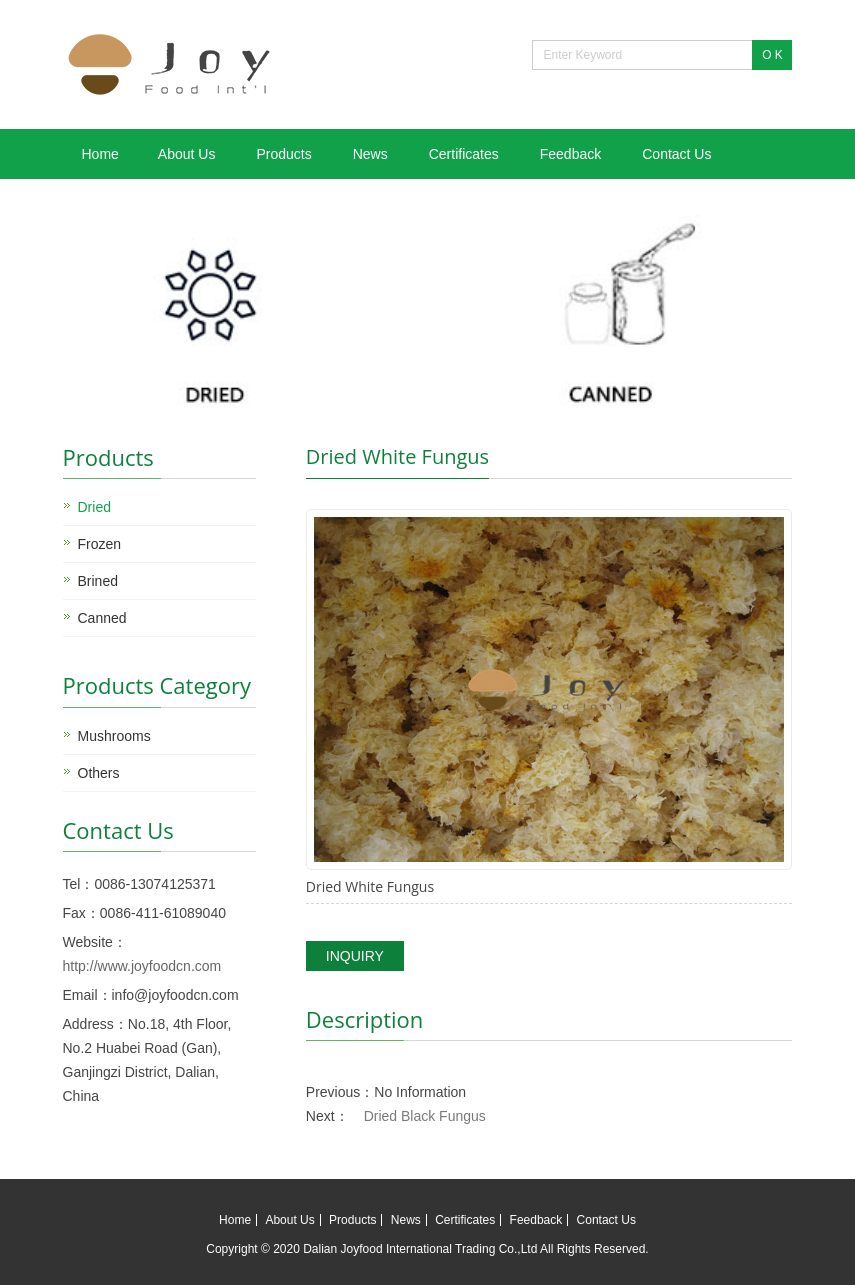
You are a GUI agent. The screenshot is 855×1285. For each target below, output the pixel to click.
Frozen (100, 544)
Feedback (570, 154)
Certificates (464, 154)
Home (100, 154)
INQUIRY (355, 956)
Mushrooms (114, 736)
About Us (187, 154)
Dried (94, 507)
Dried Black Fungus (425, 1116)
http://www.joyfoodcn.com (142, 966)
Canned (102, 618)
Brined (98, 581)
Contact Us (676, 154)
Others (99, 773)
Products (283, 154)
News (370, 154)
